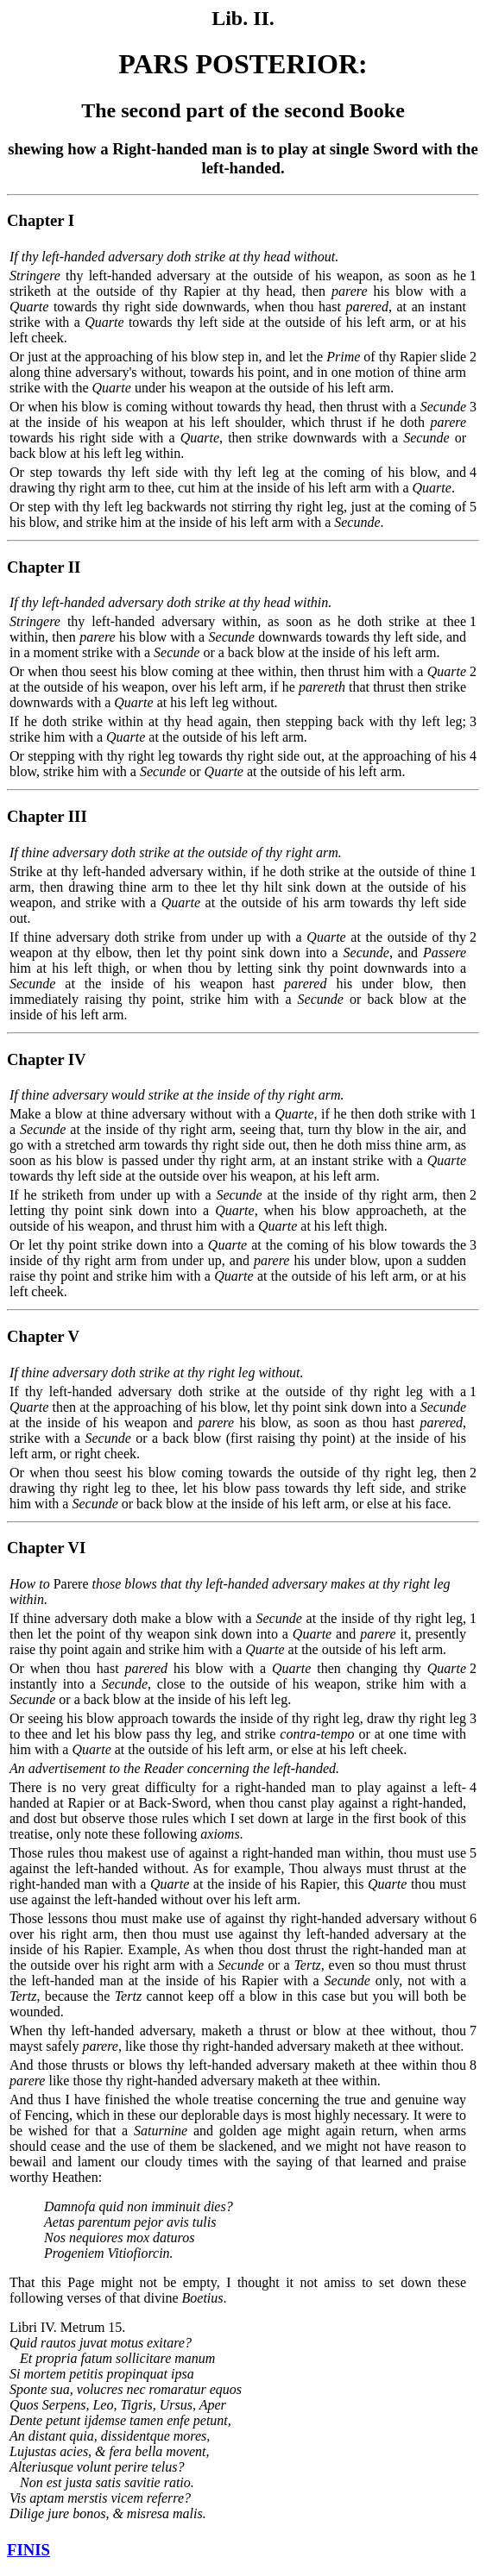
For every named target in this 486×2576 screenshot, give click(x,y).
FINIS (28, 2550)
